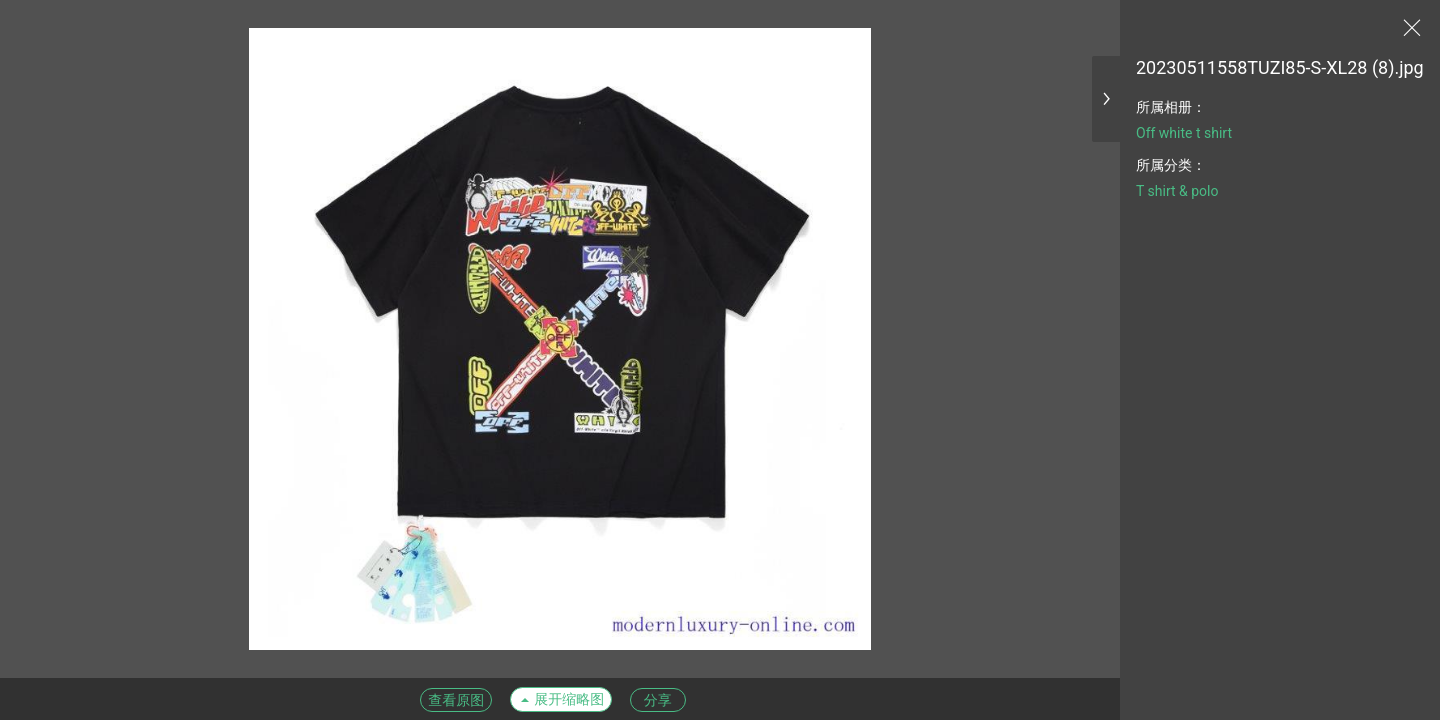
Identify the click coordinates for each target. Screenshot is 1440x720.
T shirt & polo (1177, 191)
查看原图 (456, 700)
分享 (658, 700)
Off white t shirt (1184, 133)
